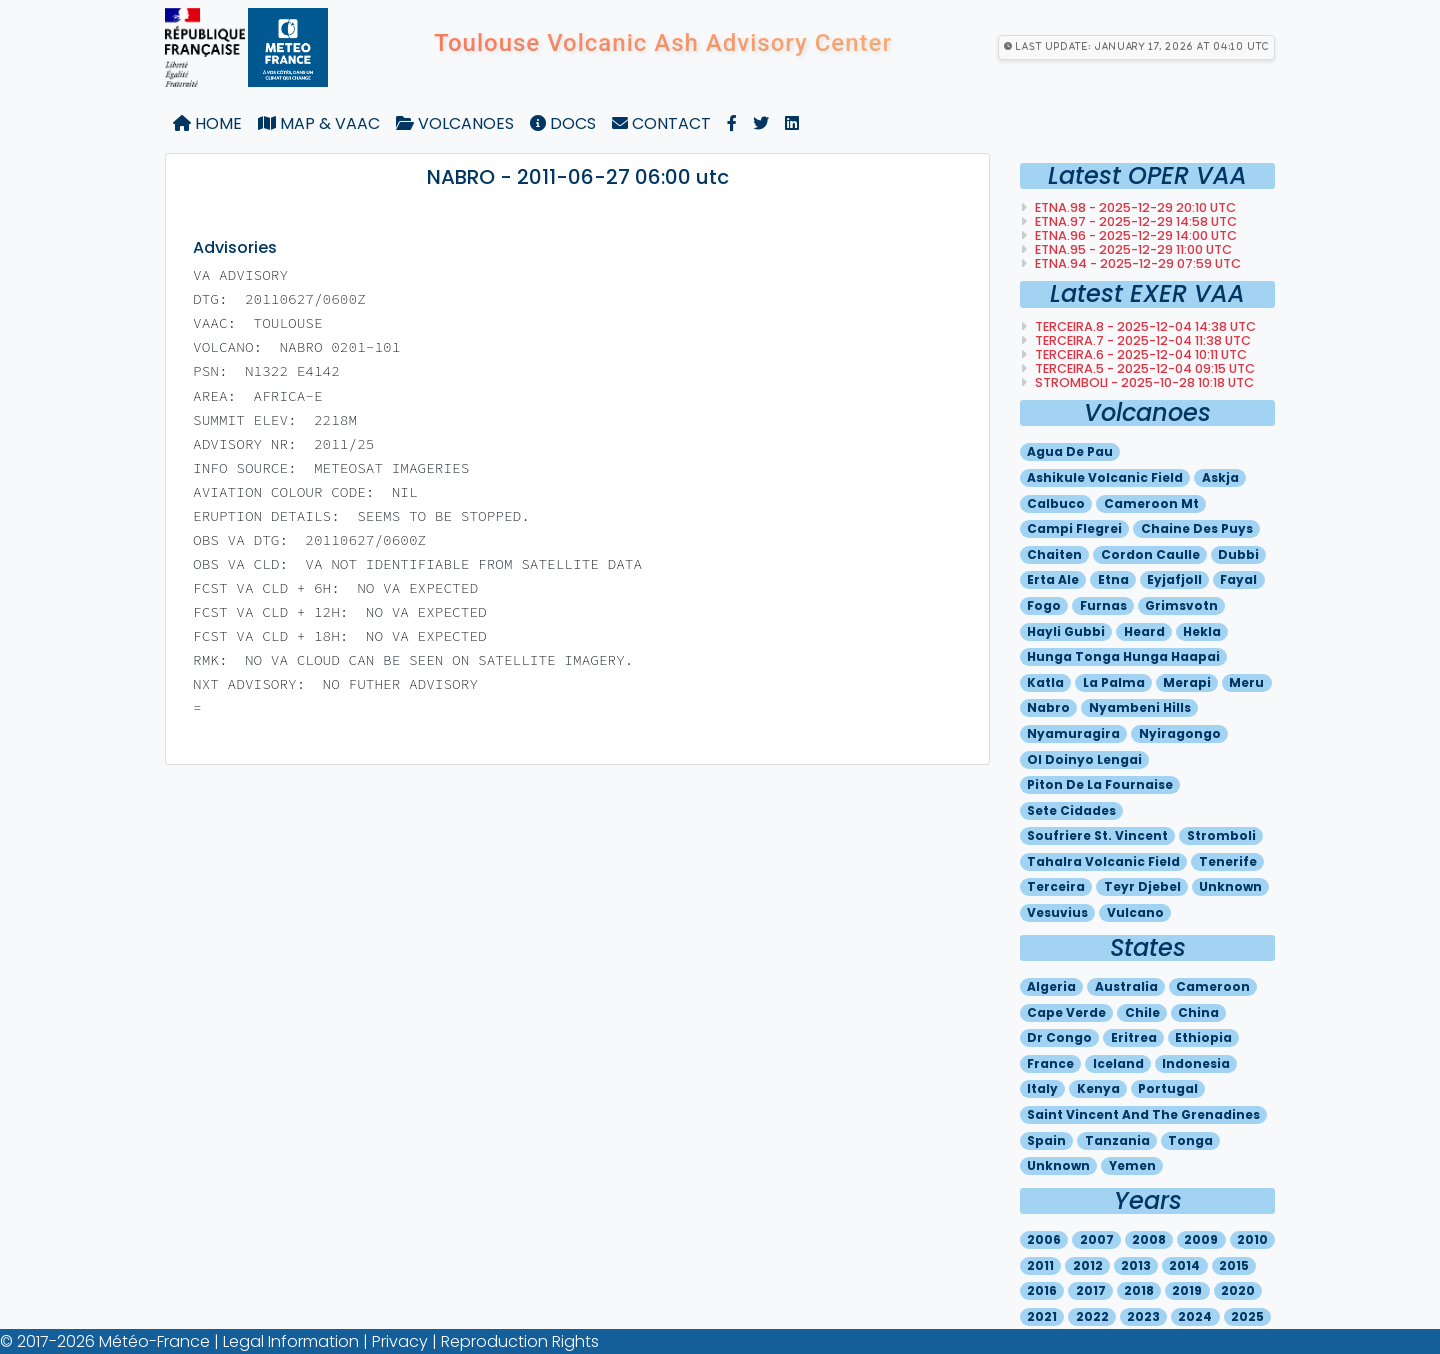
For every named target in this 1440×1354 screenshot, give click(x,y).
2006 (1044, 1239)
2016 (1042, 1290)
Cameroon (1213, 986)
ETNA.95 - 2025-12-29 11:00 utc (1132, 249)
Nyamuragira (1073, 733)
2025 (1247, 1316)
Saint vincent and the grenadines (1143, 1114)
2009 (1201, 1239)
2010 (1252, 1239)
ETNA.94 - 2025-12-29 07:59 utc (1136, 263)
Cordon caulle (1150, 554)
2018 (1139, 1290)
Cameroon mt (1151, 503)
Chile (1142, 1012)
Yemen (1132, 1165)
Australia (1126, 986)
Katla (1045, 682)
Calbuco (1056, 503)
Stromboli (1221, 835)
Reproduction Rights (520, 1341)
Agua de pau (1070, 451)
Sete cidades (1071, 810)
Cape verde (1066, 1012)
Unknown (1230, 886)
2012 (1088, 1265)
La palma (1114, 682)
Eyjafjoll (1174, 579)
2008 (1149, 1239)
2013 (1136, 1265)
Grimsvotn (1181, 605)
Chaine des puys (1197, 528)
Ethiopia (1203, 1037)
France (1050, 1063)
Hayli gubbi (1066, 631)
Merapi (1187, 682)
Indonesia (1196, 1063)
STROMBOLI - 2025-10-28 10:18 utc (1143, 382)
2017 (1091, 1290)
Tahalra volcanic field (1103, 861)
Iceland (1118, 1063)
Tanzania (1117, 1140)
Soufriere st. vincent (1097, 835)
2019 (1187, 1290)
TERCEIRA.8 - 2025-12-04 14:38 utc (1144, 326)
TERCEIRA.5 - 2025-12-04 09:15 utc (1143, 368)
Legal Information (291, 1341)
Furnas (1103, 605)
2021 (1042, 1316)
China (1198, 1012)
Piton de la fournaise (1100, 784)
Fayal (1238, 579)
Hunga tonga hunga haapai (1123, 656)
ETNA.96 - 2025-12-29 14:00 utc (1134, 235)
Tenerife (1228, 861)
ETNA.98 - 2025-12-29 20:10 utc (1134, 207)
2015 (1234, 1265)
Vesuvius (1057, 912)
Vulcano (1135, 912)
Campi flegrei (1074, 528)
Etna (1113, 579)
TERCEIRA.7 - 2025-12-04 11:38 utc (1141, 340)
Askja (1220, 477)
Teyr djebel (1142, 886)
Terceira (1056, 886)
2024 (1195, 1316)
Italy (1042, 1088)
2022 (1092, 1316)
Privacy (400, 1341)
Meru (1246, 682)
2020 (1238, 1290)
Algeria (1051, 986)
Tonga (1190, 1140)
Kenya (1098, 1088)
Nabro (1048, 707)
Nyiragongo (1180, 733)
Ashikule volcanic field (1105, 477)
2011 (1040, 1265)
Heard (1144, 631)
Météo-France (154, 1341)
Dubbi (1238, 554)
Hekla (1202, 631)
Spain (1046, 1140)
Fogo (1044, 605)
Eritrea (1134, 1037)
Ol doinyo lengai (1084, 759)
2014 (1184, 1265)
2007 (1097, 1239)
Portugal (1168, 1088)
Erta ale (1053, 579)
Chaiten (1054, 554)
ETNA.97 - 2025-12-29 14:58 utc (1134, 221)
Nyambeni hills (1140, 707)
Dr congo (1059, 1037)
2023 (1143, 1316)
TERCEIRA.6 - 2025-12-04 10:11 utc (1139, 354)
